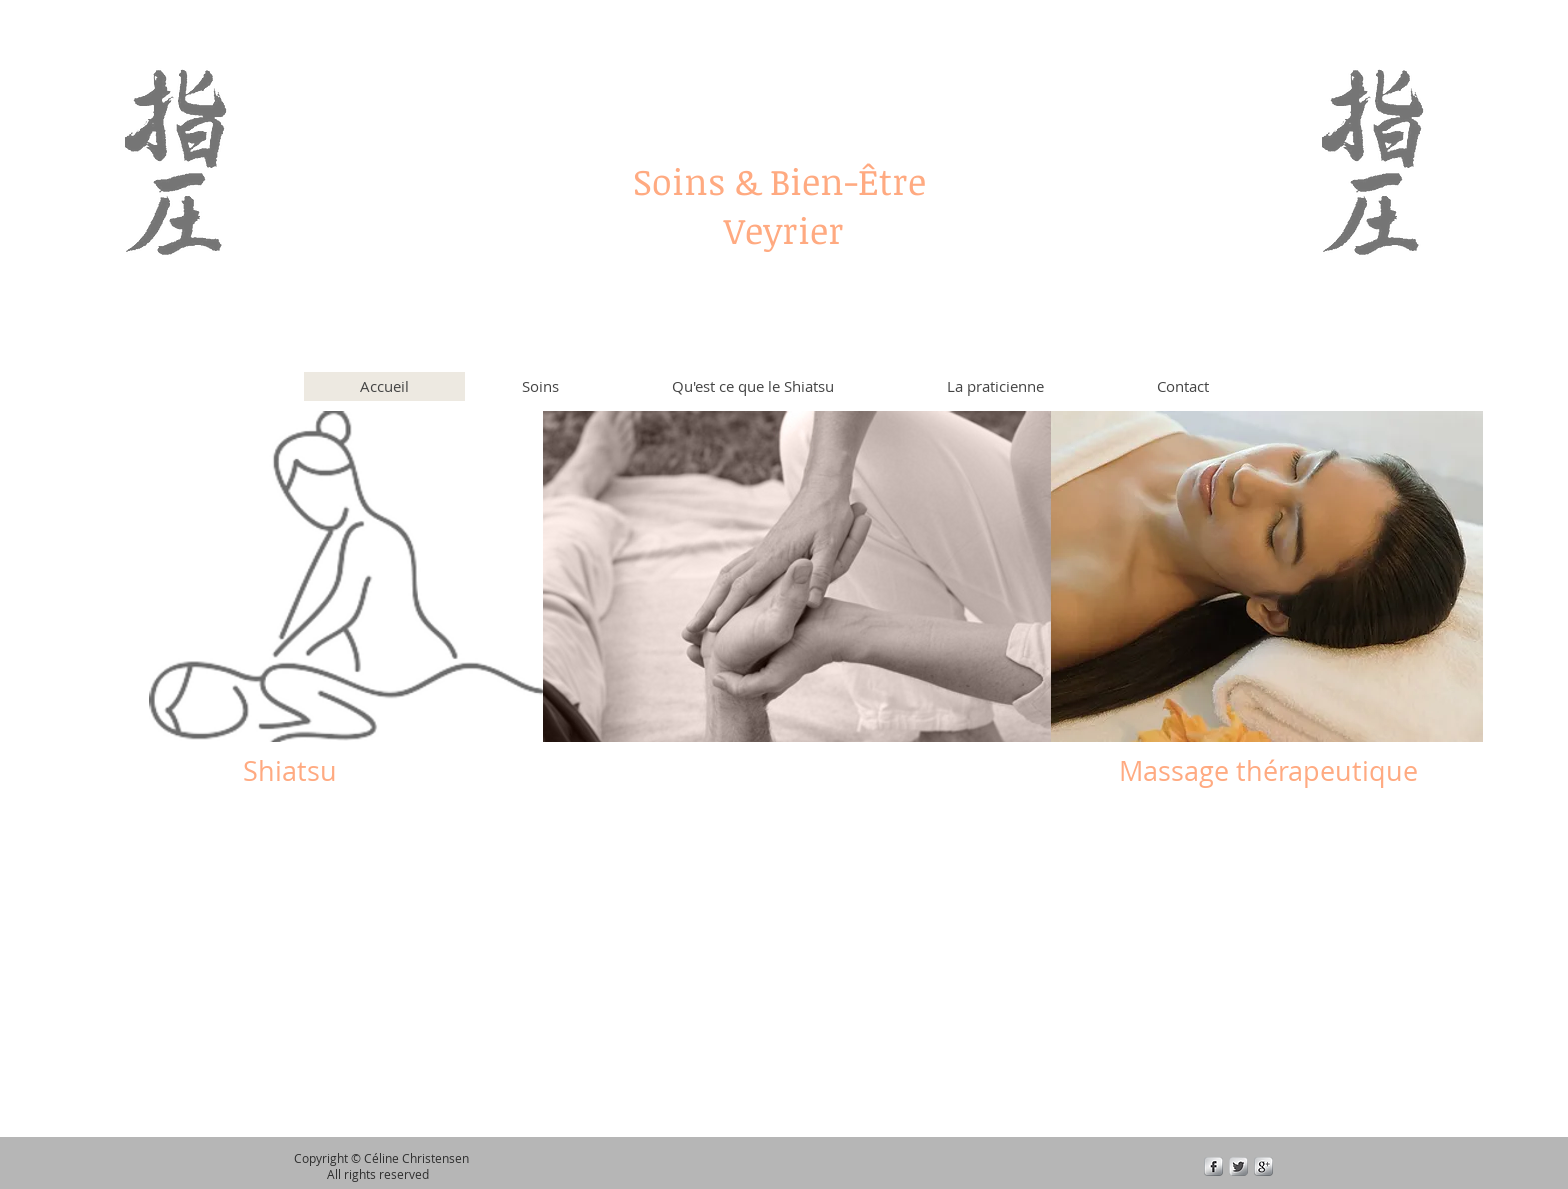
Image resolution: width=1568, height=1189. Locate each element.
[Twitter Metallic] (1238, 1166)
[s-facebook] (1213, 1166)
